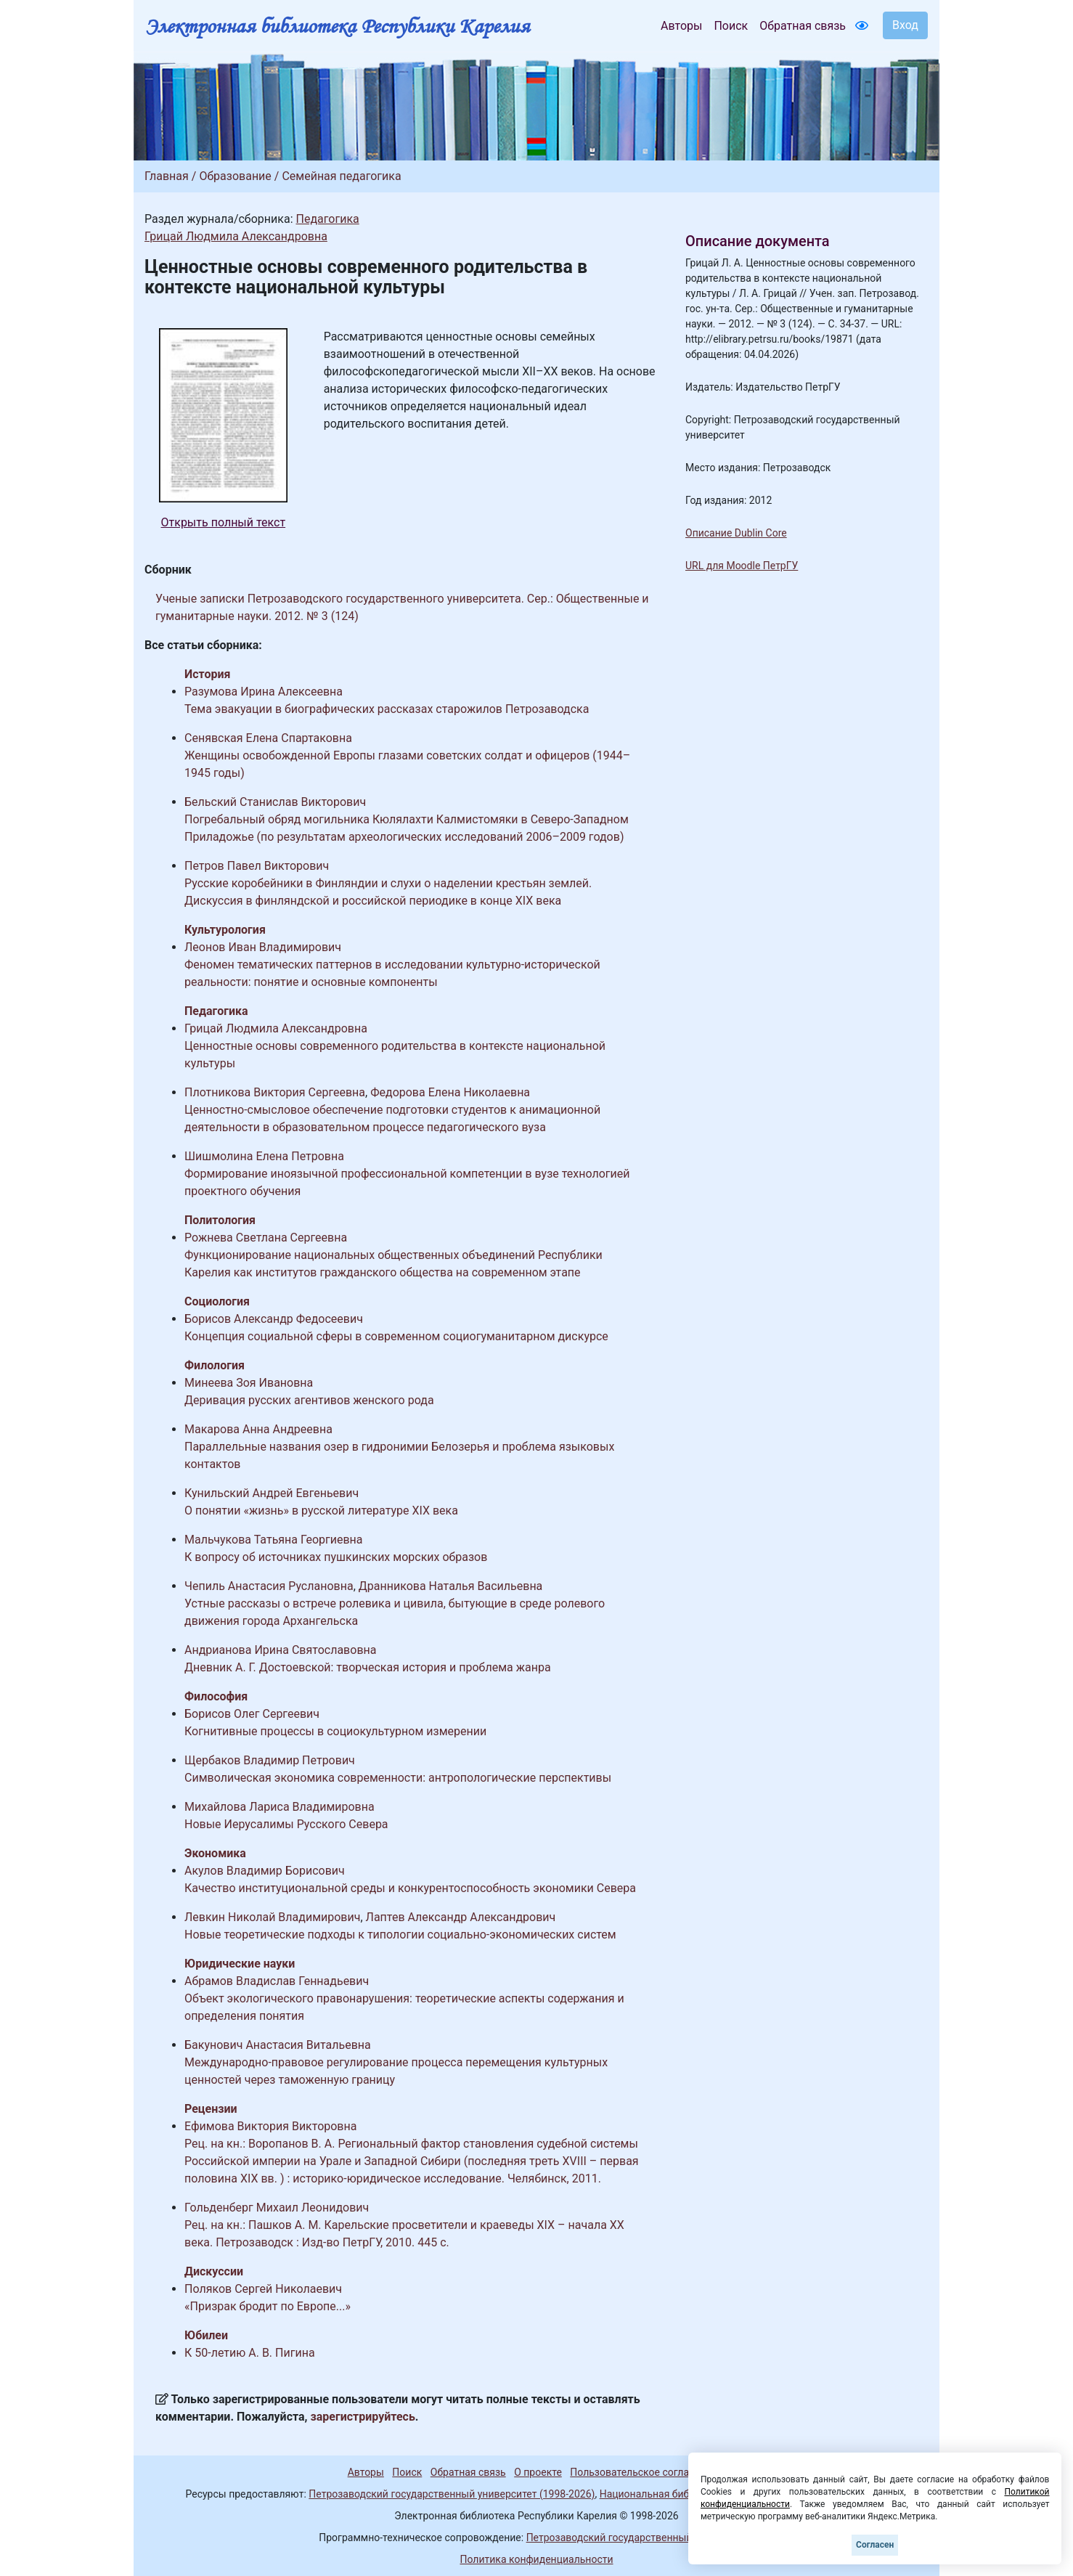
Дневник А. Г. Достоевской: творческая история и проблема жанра (367, 1667)
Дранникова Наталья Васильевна (451, 1586)
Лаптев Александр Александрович (461, 1917)
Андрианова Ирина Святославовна (280, 1650)
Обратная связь (802, 26)
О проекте (538, 2472)
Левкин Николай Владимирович (272, 1917)
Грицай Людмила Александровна (235, 236)
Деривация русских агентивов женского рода (309, 1400)
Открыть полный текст (223, 522)
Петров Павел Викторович (256, 866)
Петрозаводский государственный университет (640, 2537)
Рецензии (210, 2109)
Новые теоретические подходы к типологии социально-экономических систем (400, 1934)
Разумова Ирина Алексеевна (263, 691)
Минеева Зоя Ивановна (248, 1383)
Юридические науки (239, 1963)
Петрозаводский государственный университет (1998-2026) (452, 2494)
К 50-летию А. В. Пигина (249, 2353)
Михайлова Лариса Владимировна (279, 1807)
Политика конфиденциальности (536, 2559)
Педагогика (327, 219)
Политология (220, 1220)
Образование (235, 176)
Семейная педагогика (341, 176)
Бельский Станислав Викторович (275, 802)
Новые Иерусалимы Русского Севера (286, 1824)
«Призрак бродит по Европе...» (267, 2306)
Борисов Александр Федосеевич (273, 1319)
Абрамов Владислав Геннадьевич (276, 1981)
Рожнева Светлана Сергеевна (265, 1237)
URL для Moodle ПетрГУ (741, 565)
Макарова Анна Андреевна (258, 1429)
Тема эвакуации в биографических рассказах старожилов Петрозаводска (386, 709)
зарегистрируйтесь (363, 2417)
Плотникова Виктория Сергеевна (274, 1092)
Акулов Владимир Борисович (264, 1871)
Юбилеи (206, 2335)
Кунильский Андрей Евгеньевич (271, 1493)
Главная (166, 176)
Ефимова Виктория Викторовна (270, 2126)
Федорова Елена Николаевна (450, 1092)
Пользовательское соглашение (644, 2472)
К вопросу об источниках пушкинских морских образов (335, 1557)
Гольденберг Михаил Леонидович (276, 2207)
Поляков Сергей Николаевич (263, 2289)
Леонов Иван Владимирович (262, 947)
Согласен (875, 2545)
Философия (216, 1696)
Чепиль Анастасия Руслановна (269, 1586)
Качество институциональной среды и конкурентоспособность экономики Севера (410, 1888)
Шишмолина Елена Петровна (264, 1156)
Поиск (731, 26)
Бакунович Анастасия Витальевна (277, 2045)
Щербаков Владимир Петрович (269, 1760)
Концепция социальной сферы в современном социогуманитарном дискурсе (396, 1336)
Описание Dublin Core (736, 533)
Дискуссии (213, 2271)
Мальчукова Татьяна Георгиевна (273, 1539)
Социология (217, 1301)
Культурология (225, 930)
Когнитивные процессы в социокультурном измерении (335, 1731)
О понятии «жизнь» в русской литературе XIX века (321, 1510)
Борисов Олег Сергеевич (251, 1714)
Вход (905, 25)
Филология (214, 1365)
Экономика (215, 1853)
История (207, 674)
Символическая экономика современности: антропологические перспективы (397, 1778)
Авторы (681, 26)
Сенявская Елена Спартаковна (268, 738)
